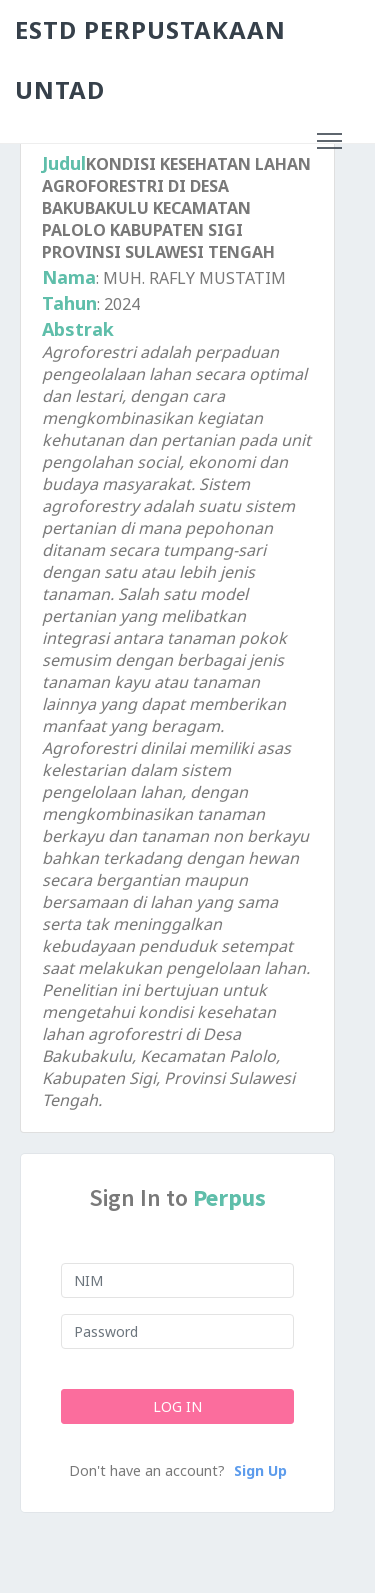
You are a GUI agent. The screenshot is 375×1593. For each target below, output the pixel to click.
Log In (177, 1406)
